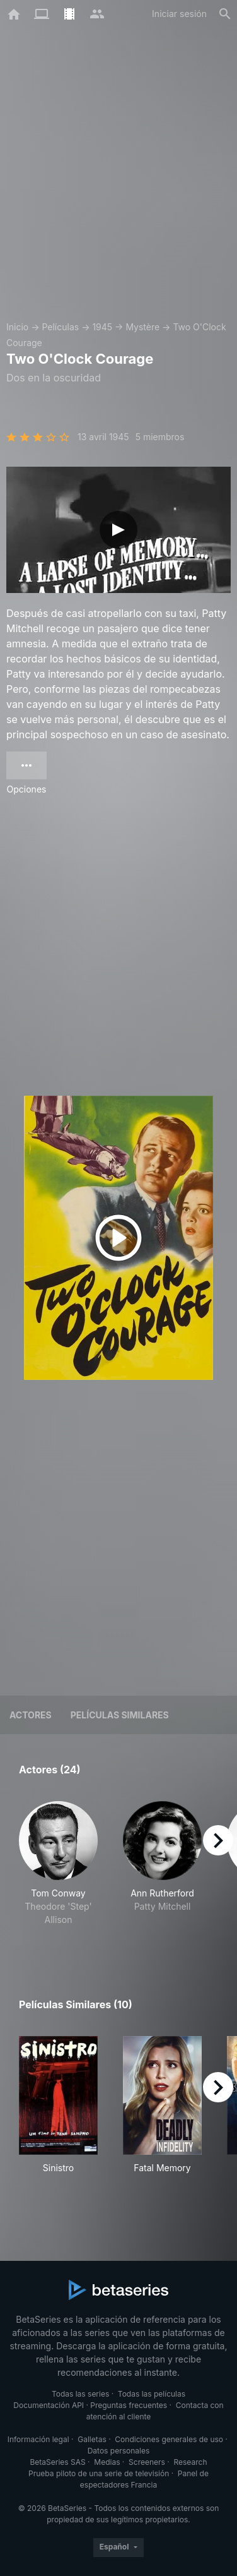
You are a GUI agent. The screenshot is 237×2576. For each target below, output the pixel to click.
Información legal (38, 2439)
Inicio (17, 326)
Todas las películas (151, 2394)
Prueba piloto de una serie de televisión (98, 2473)
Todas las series (80, 2394)
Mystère (142, 326)
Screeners (147, 2462)
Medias (107, 2462)
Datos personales (119, 2450)
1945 (102, 326)
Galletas (92, 2439)
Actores (30, 1715)
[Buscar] (225, 14)
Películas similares (120, 1715)
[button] (58, 1870)
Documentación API (48, 2405)
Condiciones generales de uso (169, 2439)
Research (190, 2462)
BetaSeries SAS (58, 2462)
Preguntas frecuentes (128, 2405)
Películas (60, 326)
